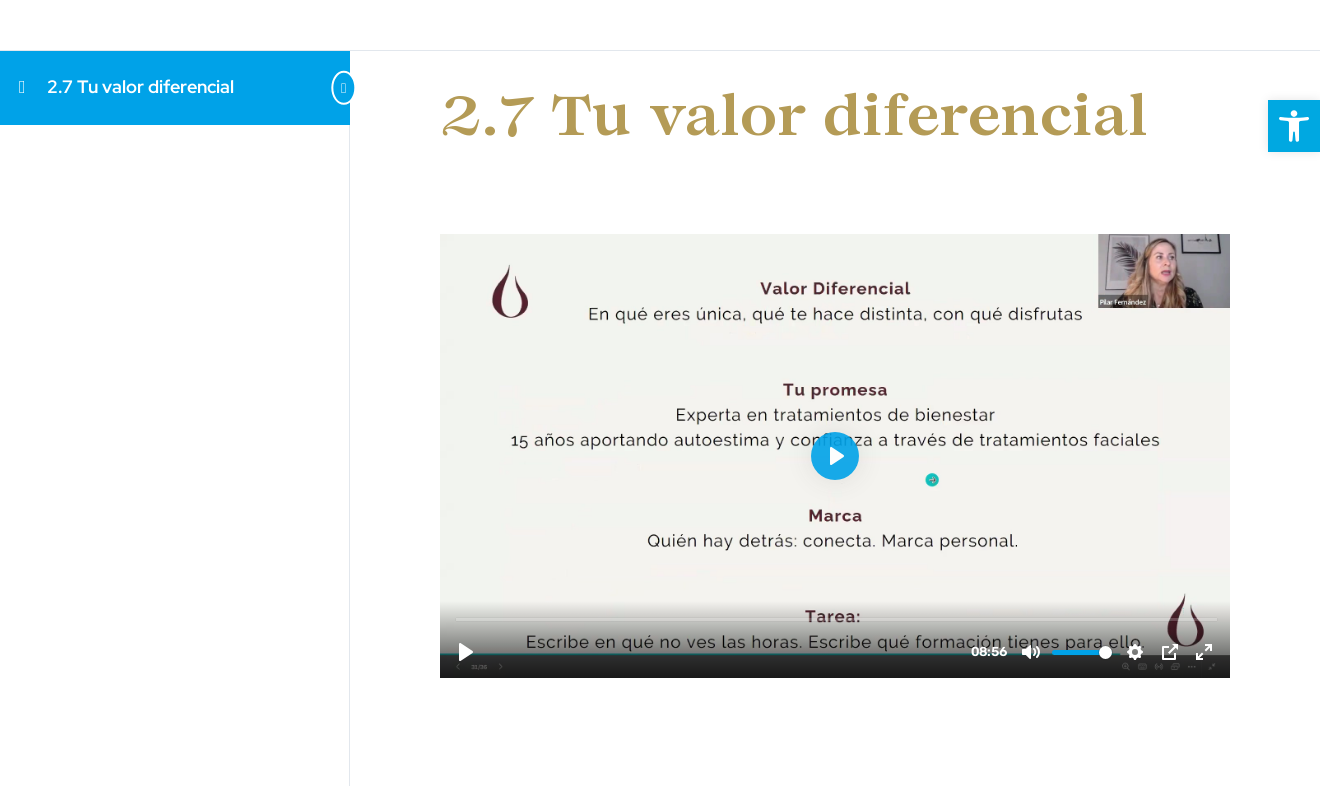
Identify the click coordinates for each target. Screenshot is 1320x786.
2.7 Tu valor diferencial (140, 86)
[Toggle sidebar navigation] (310, 87)
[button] (1294, 126)
